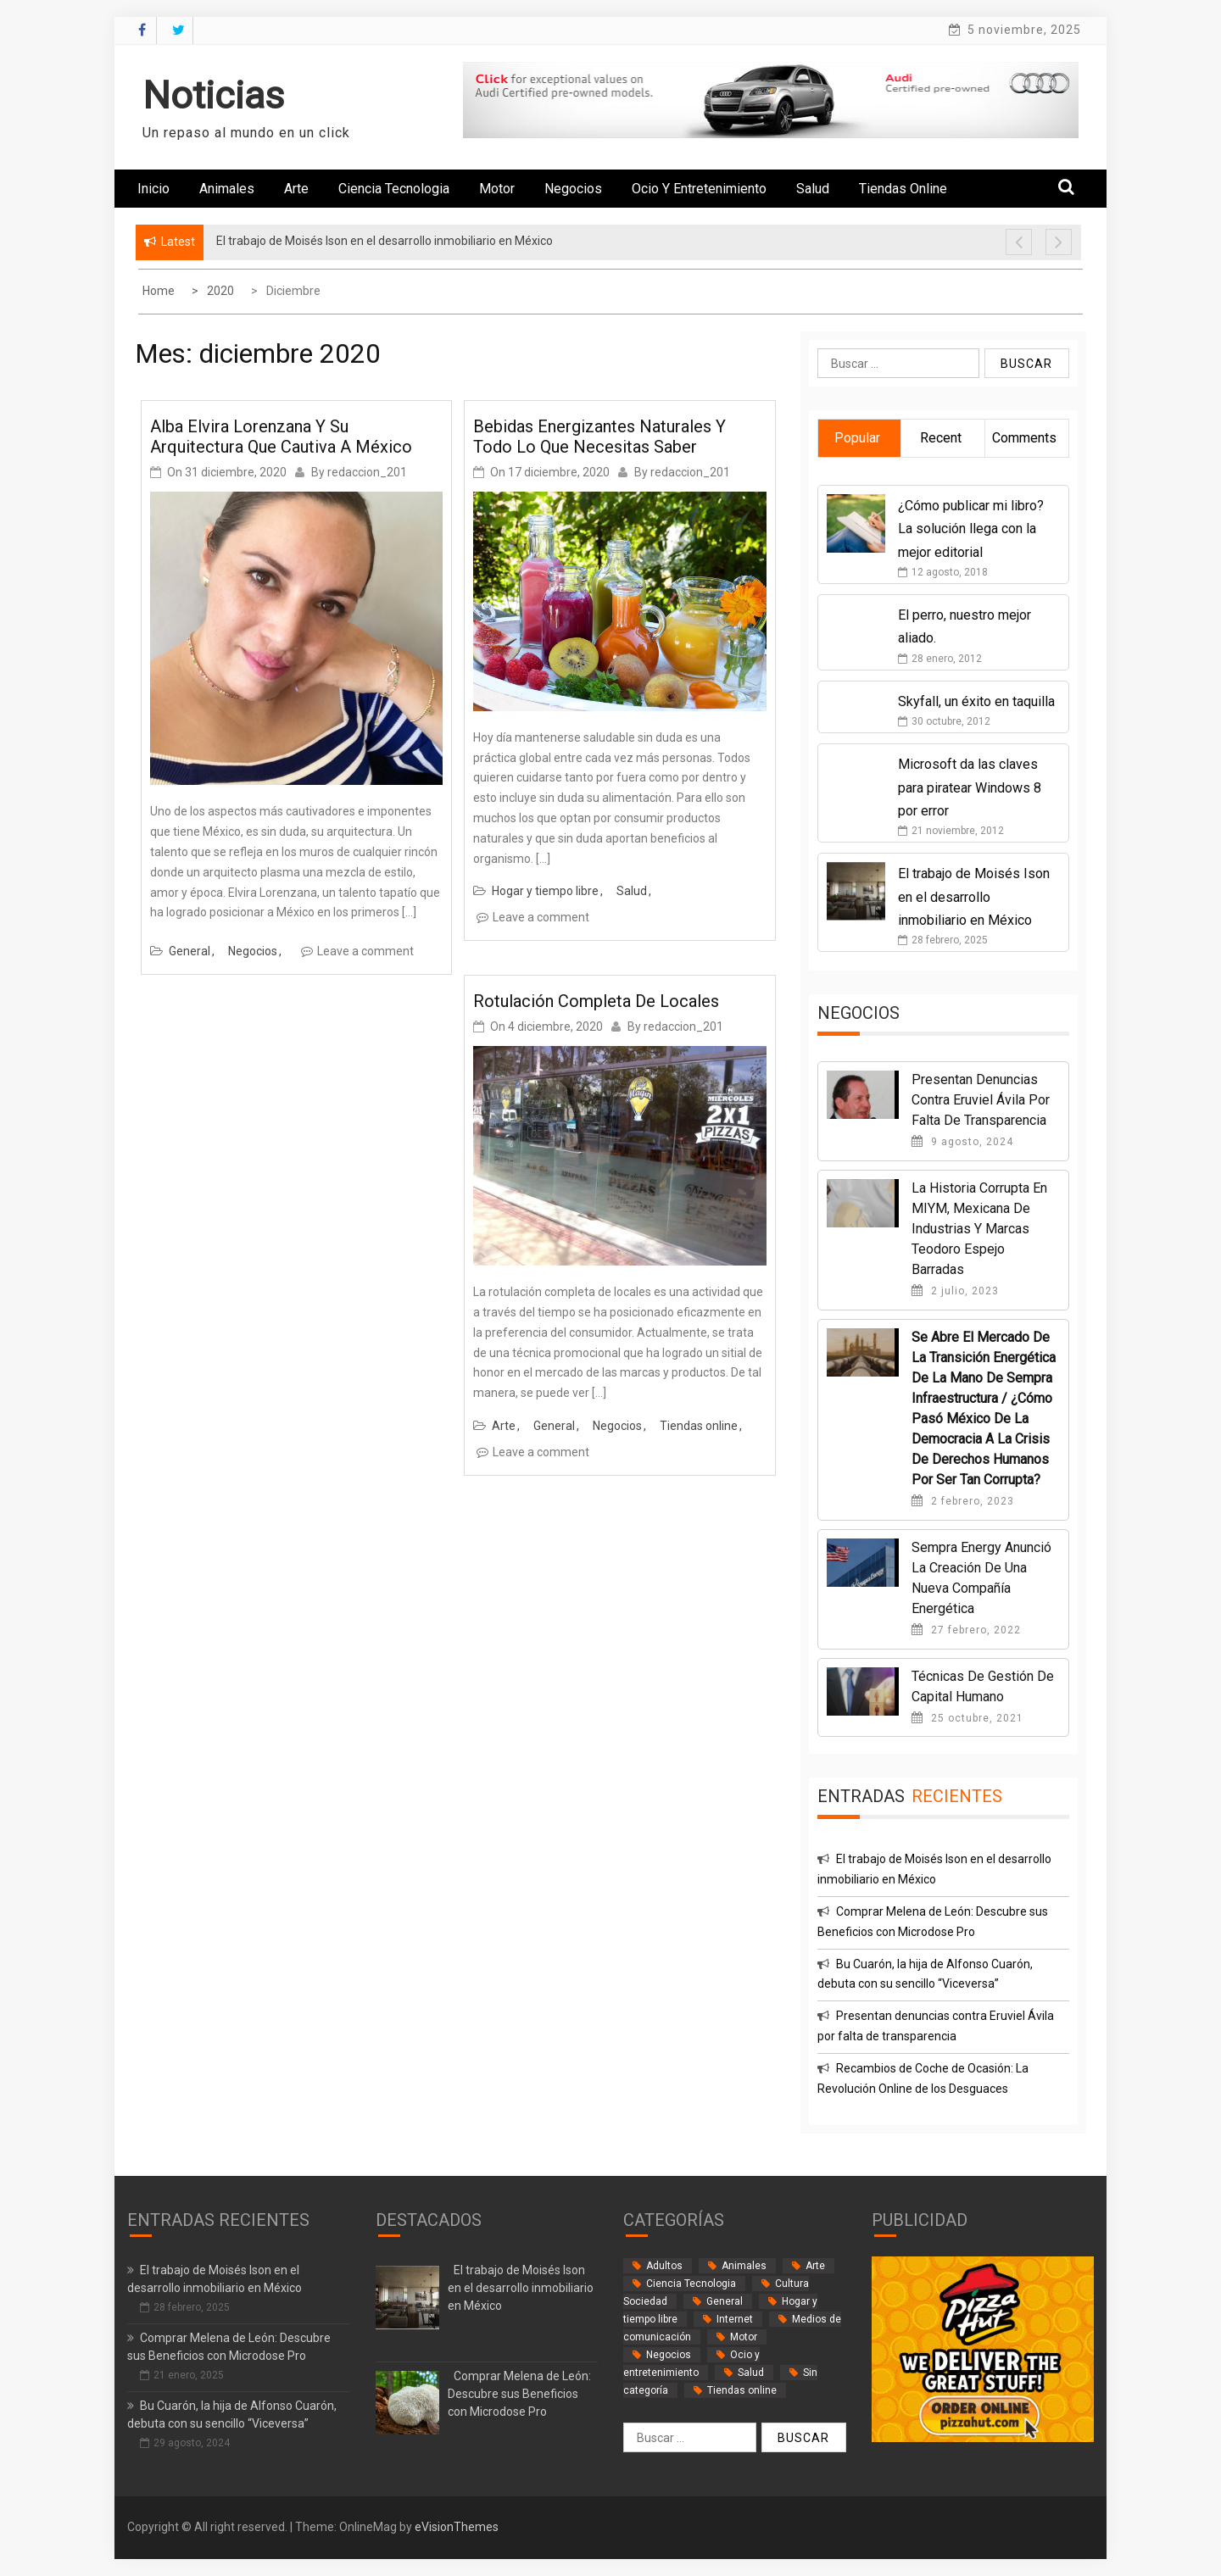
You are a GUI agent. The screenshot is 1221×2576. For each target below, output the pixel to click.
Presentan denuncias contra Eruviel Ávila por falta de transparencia (981, 1099)
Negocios (573, 189)
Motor (497, 189)
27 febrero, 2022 (966, 1630)
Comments (1024, 438)
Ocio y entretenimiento (699, 189)
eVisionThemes (457, 2527)
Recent (941, 438)
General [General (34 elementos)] (724, 2301)
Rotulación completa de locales (596, 1001)
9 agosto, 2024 (962, 1142)
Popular (857, 438)
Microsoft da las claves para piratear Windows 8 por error (969, 787)
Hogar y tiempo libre (545, 891)
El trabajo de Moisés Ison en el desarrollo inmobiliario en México (974, 896)
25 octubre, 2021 (967, 1718)
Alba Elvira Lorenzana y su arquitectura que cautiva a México (281, 436)
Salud (812, 189)
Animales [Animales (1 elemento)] (744, 2266)
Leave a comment (365, 951)
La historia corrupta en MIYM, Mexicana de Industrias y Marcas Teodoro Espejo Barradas (979, 1228)
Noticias (213, 95)
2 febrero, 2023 (963, 1501)
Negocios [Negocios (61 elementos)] (668, 2355)
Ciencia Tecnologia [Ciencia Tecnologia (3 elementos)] (691, 2283)
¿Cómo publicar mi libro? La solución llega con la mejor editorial (971, 528)
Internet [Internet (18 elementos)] (734, 2319)
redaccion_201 (367, 472)
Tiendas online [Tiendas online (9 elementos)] (742, 2390)
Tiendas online (903, 189)
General (189, 951)
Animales (226, 189)
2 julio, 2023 (955, 1291)
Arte (296, 189)
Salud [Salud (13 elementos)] (751, 2372)
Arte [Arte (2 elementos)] (815, 2266)
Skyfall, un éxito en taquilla (976, 701)
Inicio (153, 189)
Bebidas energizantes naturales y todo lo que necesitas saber (599, 436)
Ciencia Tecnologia (393, 189)
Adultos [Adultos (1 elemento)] (664, 2266)
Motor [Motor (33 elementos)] (743, 2337)
